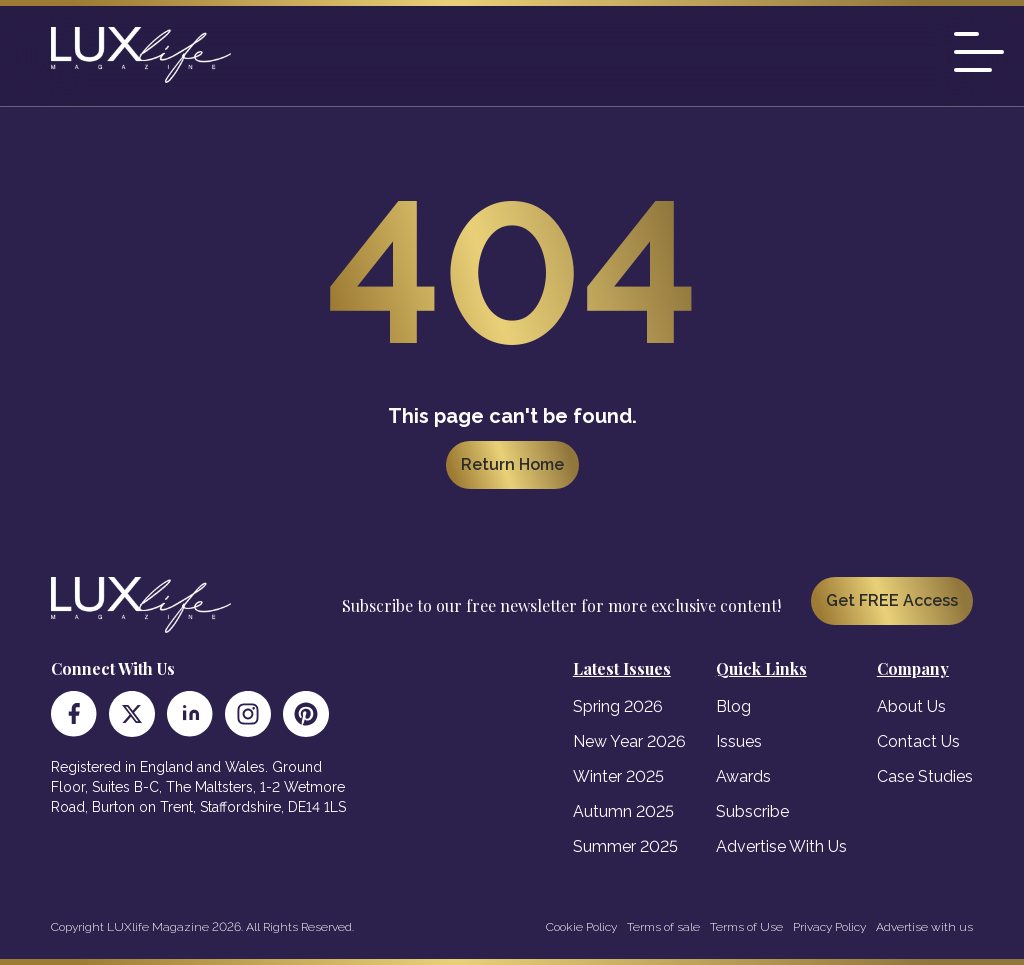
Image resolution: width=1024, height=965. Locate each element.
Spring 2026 (618, 706)
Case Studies (925, 776)
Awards (743, 776)
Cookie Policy (581, 927)
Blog (733, 706)
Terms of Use (746, 927)
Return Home (512, 464)
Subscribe (752, 811)
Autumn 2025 (623, 811)
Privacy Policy (829, 927)
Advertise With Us (781, 846)
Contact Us (918, 741)
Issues (739, 741)
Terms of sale (663, 927)
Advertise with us (924, 927)
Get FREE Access (892, 600)
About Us (911, 706)
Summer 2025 (625, 846)
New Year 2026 (629, 741)
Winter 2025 (618, 776)
